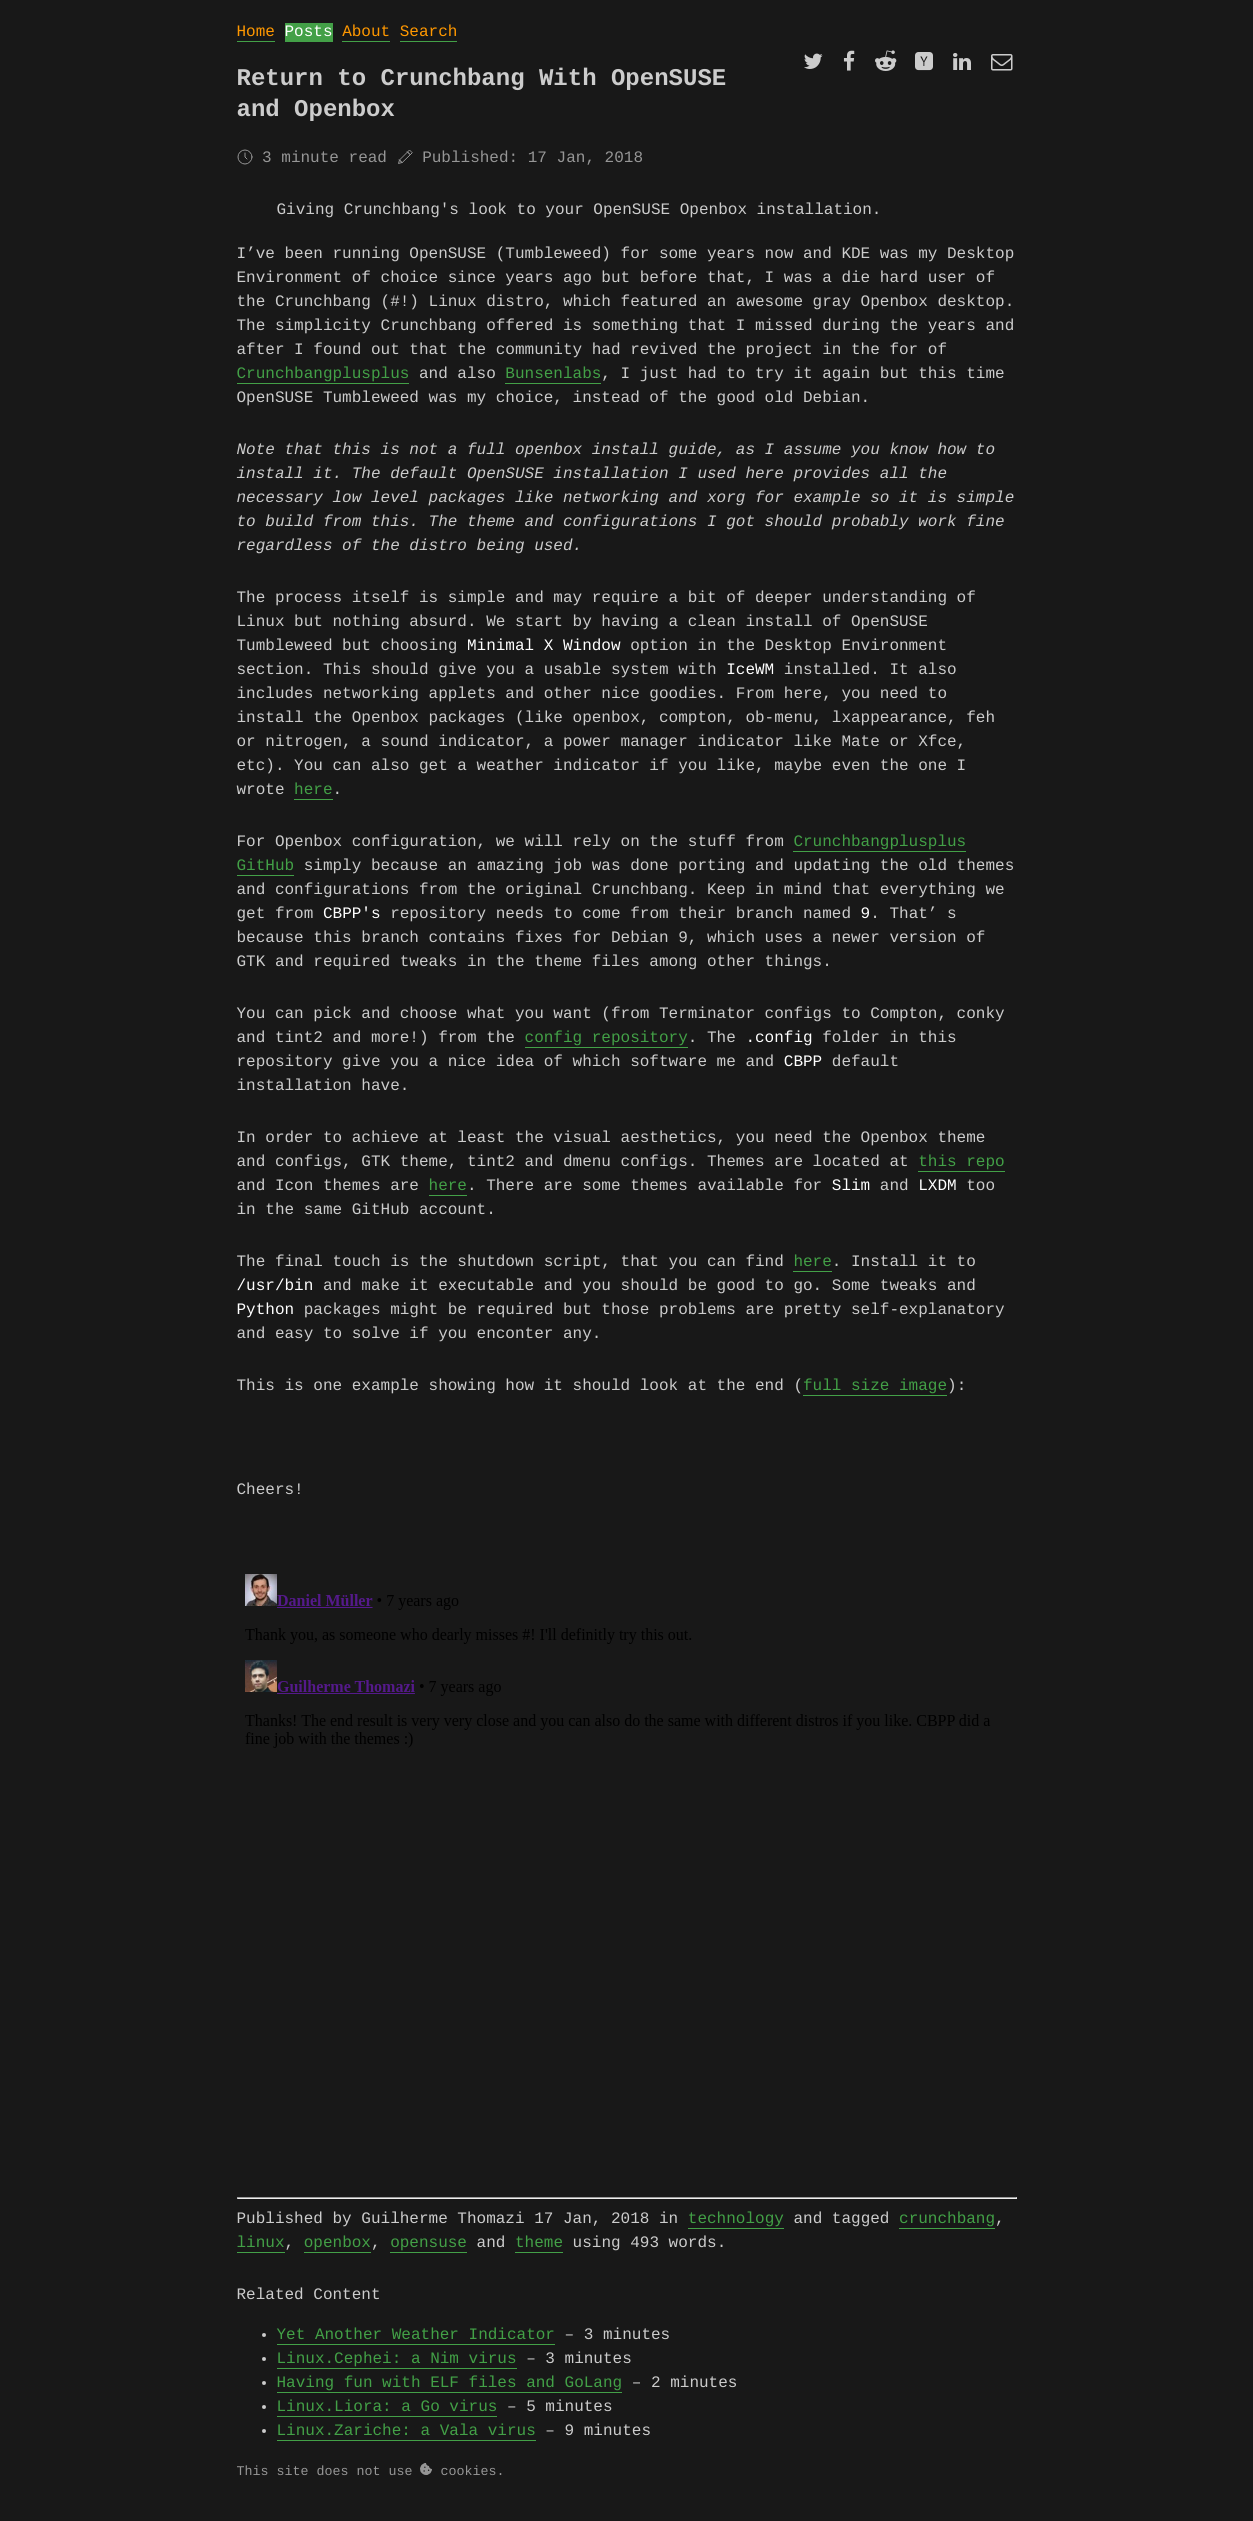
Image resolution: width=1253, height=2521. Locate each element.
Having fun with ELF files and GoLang (450, 2399)
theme (539, 2259)
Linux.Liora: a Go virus (387, 2423)
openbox (337, 2259)
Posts (309, 32)
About (366, 32)
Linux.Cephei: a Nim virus (397, 2375)
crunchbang (947, 2235)
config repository (606, 1046)
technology (736, 2235)
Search (429, 32)
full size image (875, 1402)
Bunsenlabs (553, 374)
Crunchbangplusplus (323, 374)
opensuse (428, 2259)
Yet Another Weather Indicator (416, 2351)
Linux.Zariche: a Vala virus (406, 2447)
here (313, 794)
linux (261, 2259)
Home (256, 32)
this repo (961, 1172)
